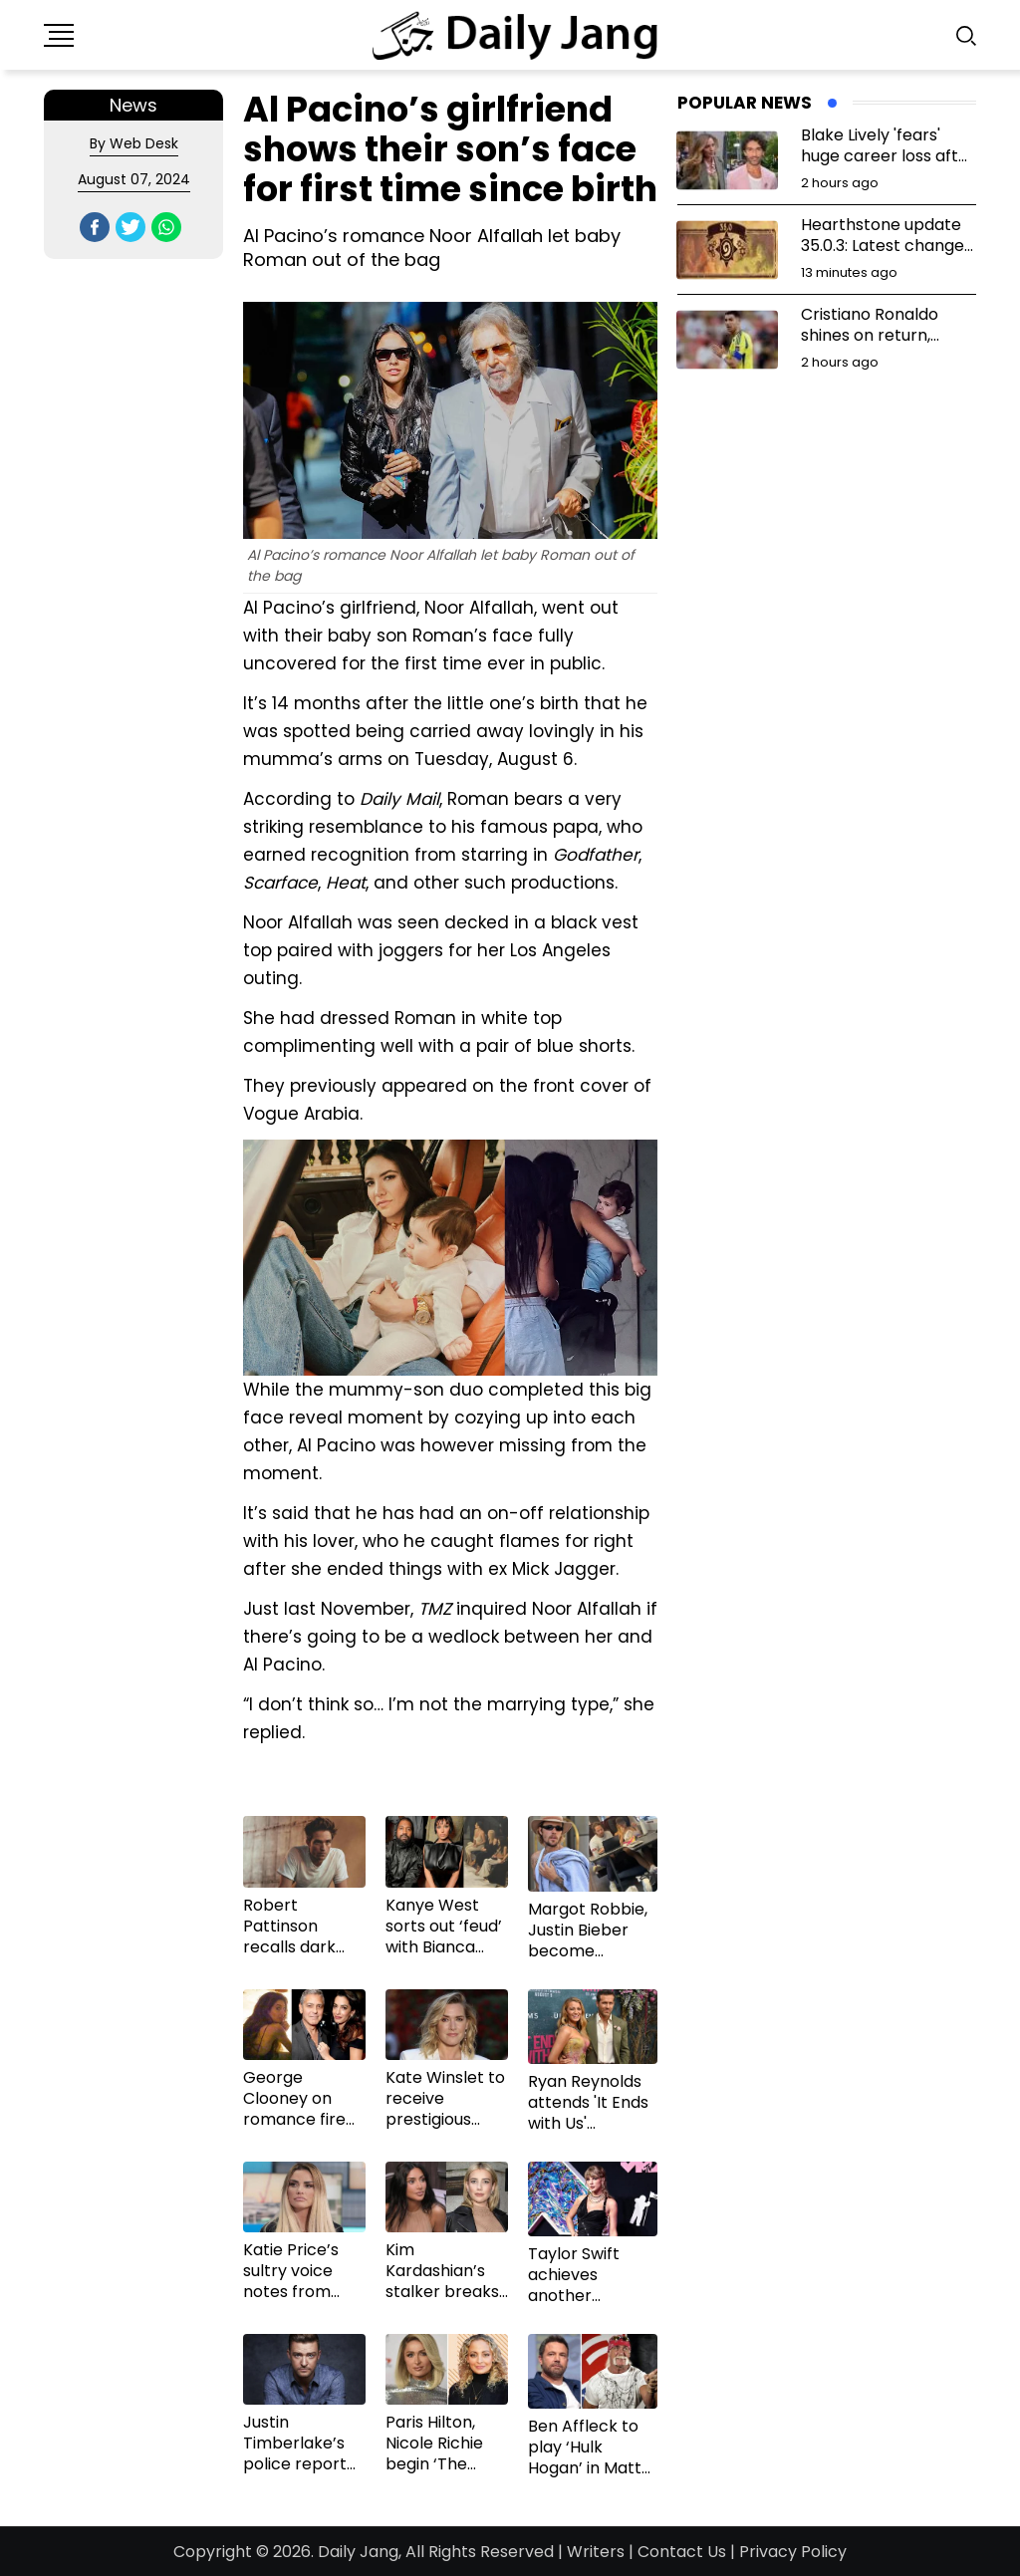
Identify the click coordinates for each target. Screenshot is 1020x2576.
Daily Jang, (359, 2551)
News (133, 105)
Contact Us (682, 2551)
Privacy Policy (793, 2551)
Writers (596, 2551)
